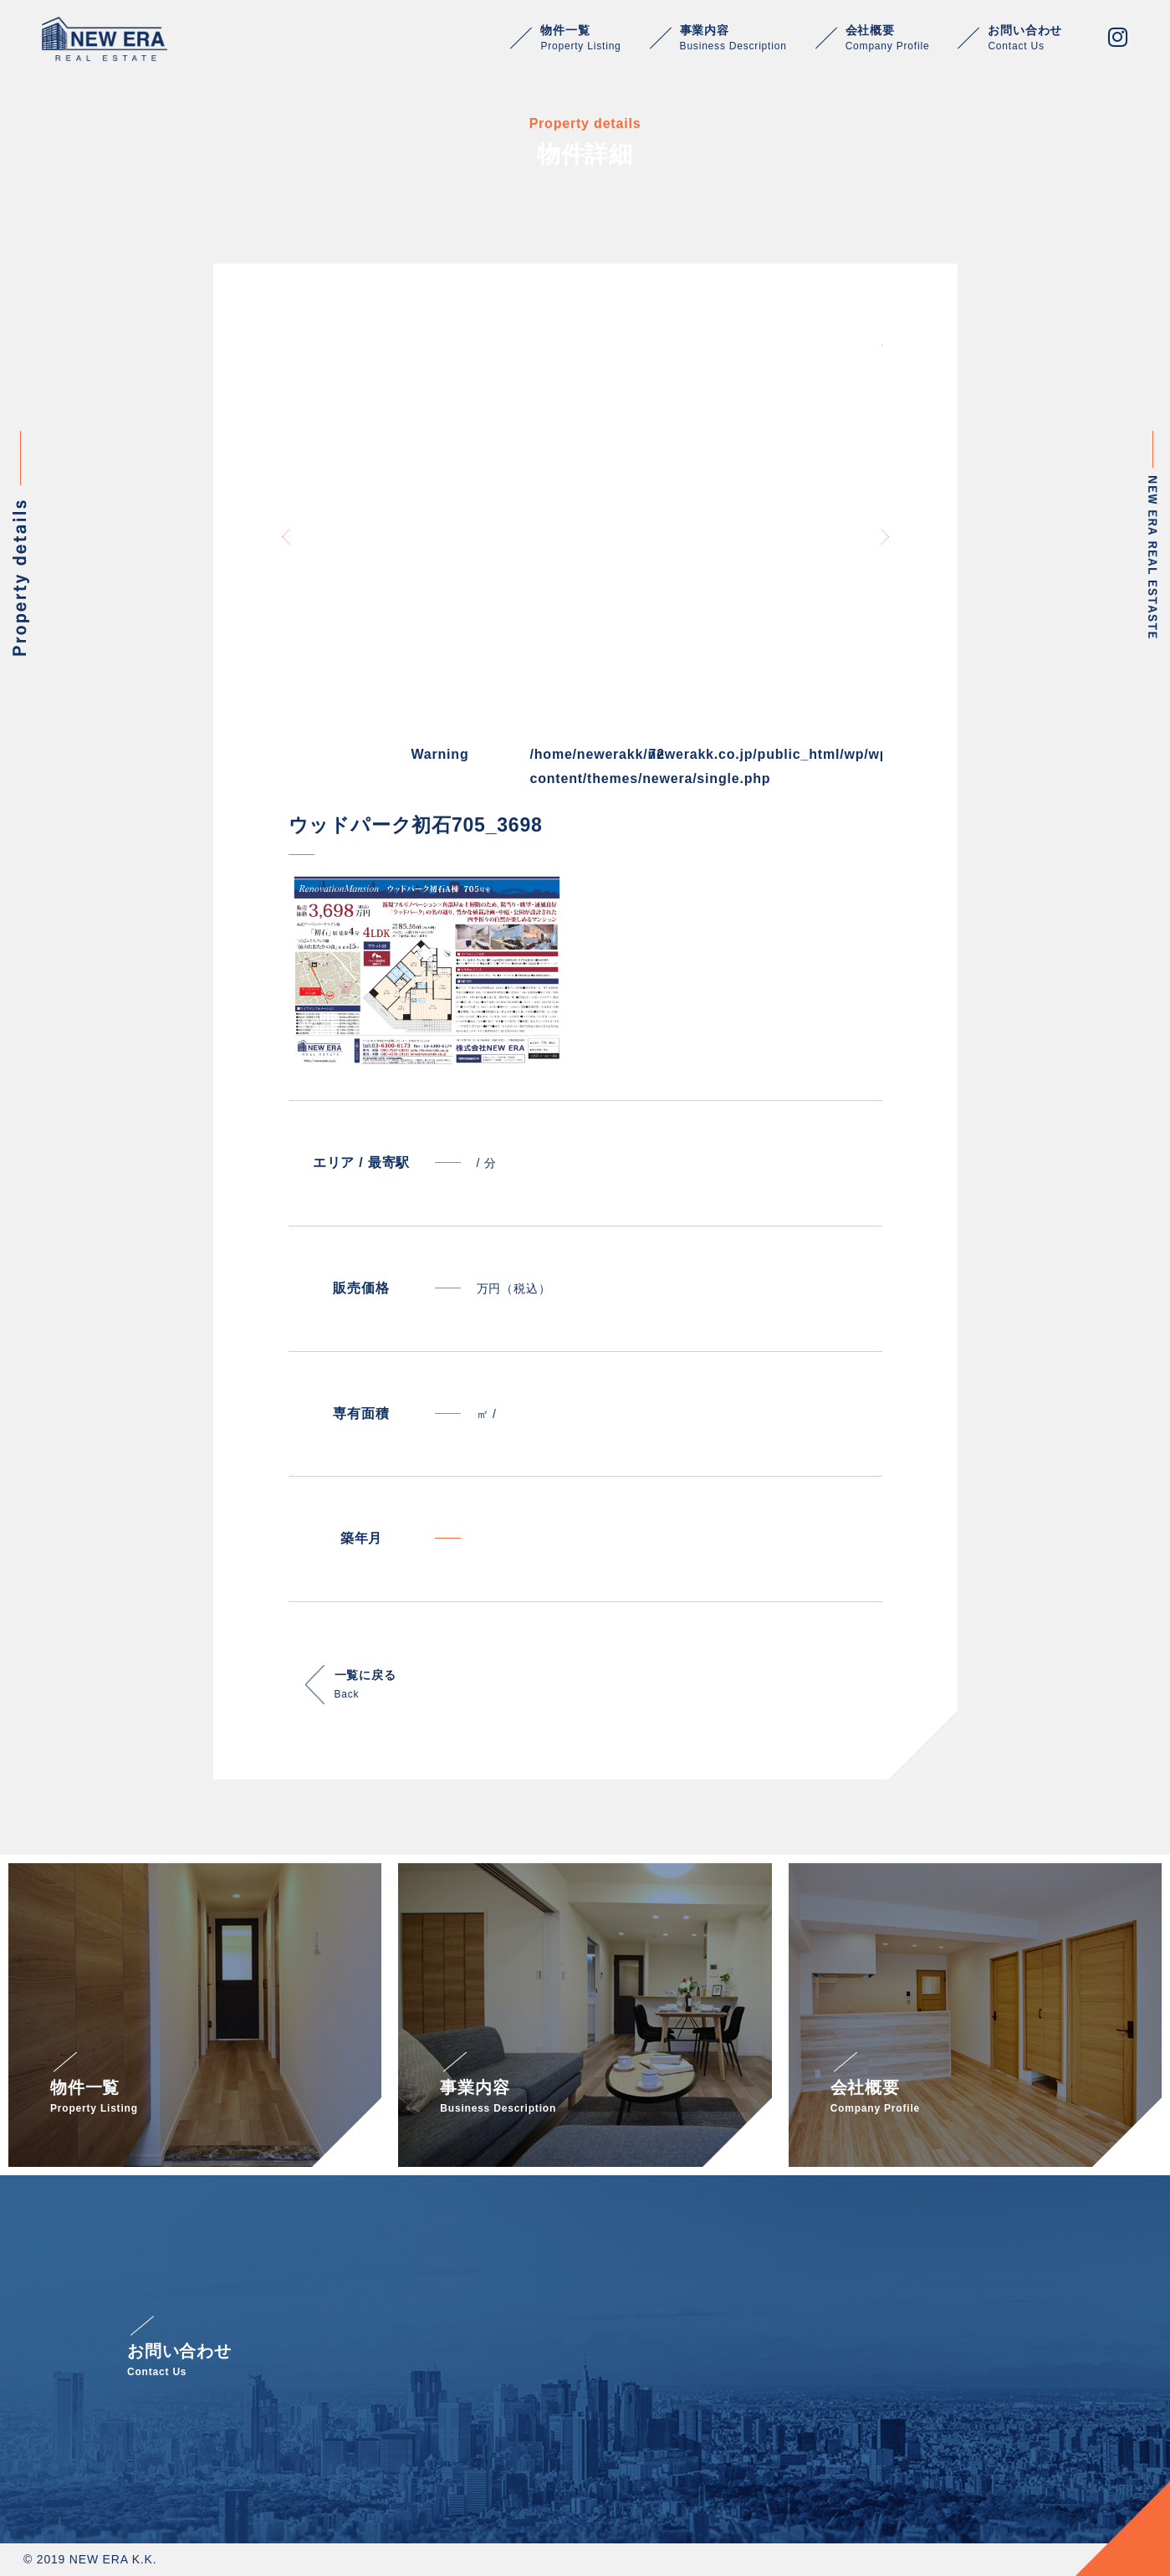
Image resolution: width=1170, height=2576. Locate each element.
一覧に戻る (365, 1686)
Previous (286, 536)
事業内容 (733, 38)
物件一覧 (580, 38)
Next (884, 536)
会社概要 (888, 38)
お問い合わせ (1025, 38)
